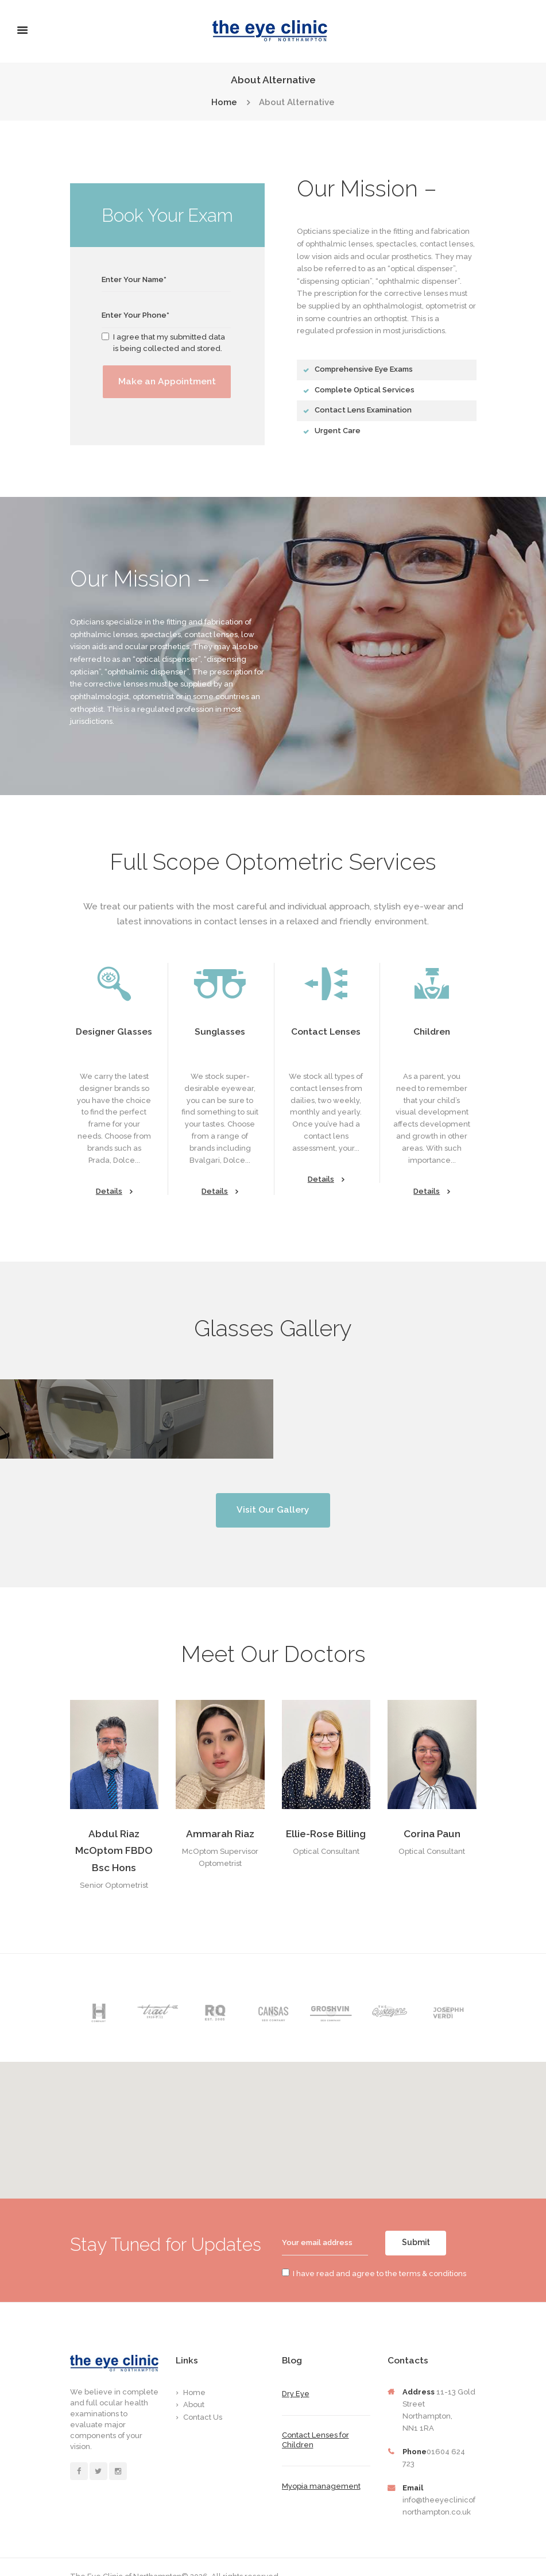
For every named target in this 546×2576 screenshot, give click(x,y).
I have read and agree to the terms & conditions (374, 2251)
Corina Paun (432, 1812)
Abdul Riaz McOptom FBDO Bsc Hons (114, 1829)
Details (114, 1192)
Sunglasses (220, 1031)
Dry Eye (295, 2371)
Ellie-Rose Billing (326, 1812)
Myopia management (321, 2464)
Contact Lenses (326, 1031)
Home (224, 102)
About (193, 2382)
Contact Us (202, 2395)
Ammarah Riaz (220, 1812)
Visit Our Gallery (273, 1487)
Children (431, 1031)
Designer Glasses (114, 1031)
